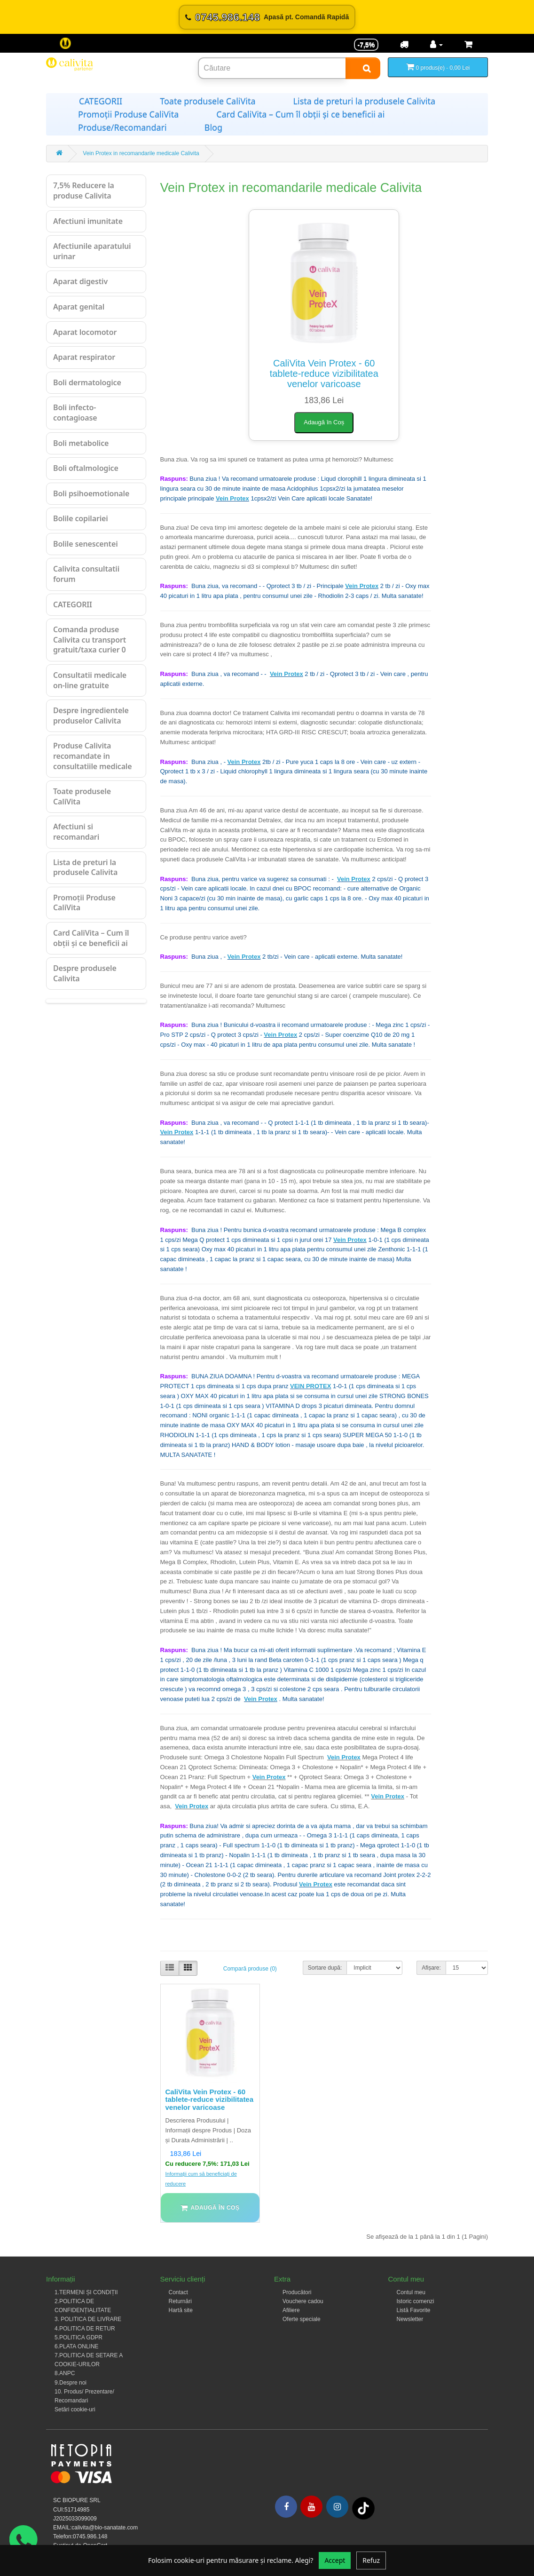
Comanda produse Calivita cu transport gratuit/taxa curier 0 (89, 639)
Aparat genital (78, 307)
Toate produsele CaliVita (207, 101)
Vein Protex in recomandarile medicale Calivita (141, 153)
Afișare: (431, 1967)
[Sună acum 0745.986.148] (267, 17)
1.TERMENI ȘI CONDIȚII (86, 2292)
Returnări (180, 2301)
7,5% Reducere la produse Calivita (83, 190)
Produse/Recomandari (122, 127)
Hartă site (181, 2310)
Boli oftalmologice (85, 468)
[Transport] (404, 45)
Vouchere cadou (303, 2301)
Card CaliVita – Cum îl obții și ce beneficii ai (300, 114)
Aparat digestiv (80, 281)
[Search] (363, 68)
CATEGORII (100, 101)
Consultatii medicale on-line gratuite (89, 680)
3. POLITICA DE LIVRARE (88, 2319)
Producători (297, 2292)
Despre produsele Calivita (85, 973)
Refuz (371, 2560)
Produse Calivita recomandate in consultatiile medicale (92, 755)
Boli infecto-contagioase (75, 412)
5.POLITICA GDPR (78, 2337)
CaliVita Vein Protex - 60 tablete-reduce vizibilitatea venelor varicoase (324, 373)
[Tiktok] (363, 2507)
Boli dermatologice (87, 382)
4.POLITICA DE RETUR (85, 2328)
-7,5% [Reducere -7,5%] (366, 44)
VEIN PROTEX (310, 1386)
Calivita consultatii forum (86, 574)
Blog (213, 127)
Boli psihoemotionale (91, 493)
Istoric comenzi (415, 2301)
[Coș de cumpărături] (468, 45)
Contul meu (411, 2292)
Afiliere (291, 2310)
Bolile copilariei (80, 518)
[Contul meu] (436, 45)
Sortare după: (325, 1967)
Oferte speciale (302, 2319)
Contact (178, 2292)
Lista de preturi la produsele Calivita (364, 101)
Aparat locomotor (85, 332)
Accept (334, 2560)
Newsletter (410, 2319)
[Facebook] (286, 2507)
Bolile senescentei (85, 544)
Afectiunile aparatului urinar (92, 251)
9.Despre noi (70, 2382)
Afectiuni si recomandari (76, 831)
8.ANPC (65, 2373)
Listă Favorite (414, 2310)
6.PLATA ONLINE (77, 2346)
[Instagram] (337, 2507)
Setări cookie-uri (75, 2409)
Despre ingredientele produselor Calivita (91, 715)
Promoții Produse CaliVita (128, 114)
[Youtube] (311, 2507)
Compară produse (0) (250, 1968)
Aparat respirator (84, 357)
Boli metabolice (81, 443)
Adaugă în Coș (324, 422)
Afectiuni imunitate (88, 221)
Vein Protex (232, 498)
